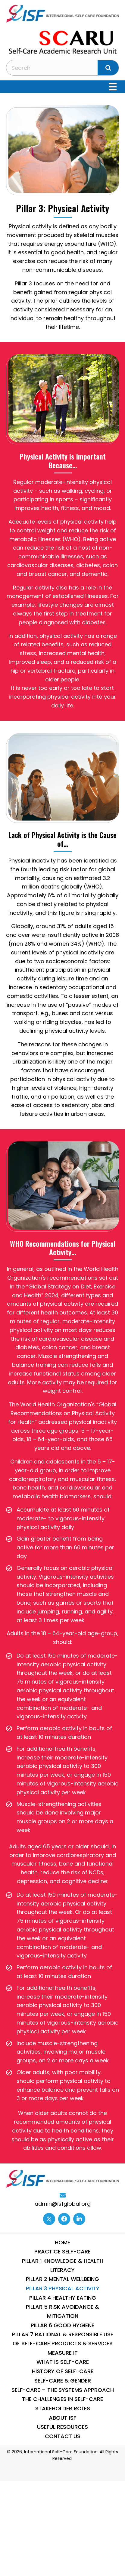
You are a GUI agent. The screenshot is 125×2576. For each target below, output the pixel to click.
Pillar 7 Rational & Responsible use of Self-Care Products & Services (62, 2339)
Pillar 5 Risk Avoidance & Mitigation (62, 2311)
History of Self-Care (62, 2371)
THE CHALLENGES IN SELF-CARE (62, 2399)
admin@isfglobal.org (63, 2203)
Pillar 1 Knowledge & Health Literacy (62, 2265)
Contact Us (62, 2436)
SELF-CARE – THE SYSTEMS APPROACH (62, 2390)
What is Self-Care (62, 2362)
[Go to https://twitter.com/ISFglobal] (49, 2219)
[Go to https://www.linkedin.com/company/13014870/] (79, 2219)
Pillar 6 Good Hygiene (62, 2325)
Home (62, 2242)
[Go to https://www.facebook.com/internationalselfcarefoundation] (64, 2219)
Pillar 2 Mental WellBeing (62, 2279)
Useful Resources (62, 2427)
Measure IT (63, 2353)
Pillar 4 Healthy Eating (62, 2298)
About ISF (62, 2418)
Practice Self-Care (62, 2251)
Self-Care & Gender (62, 2380)
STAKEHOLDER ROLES (62, 2408)
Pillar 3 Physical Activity (62, 2288)
